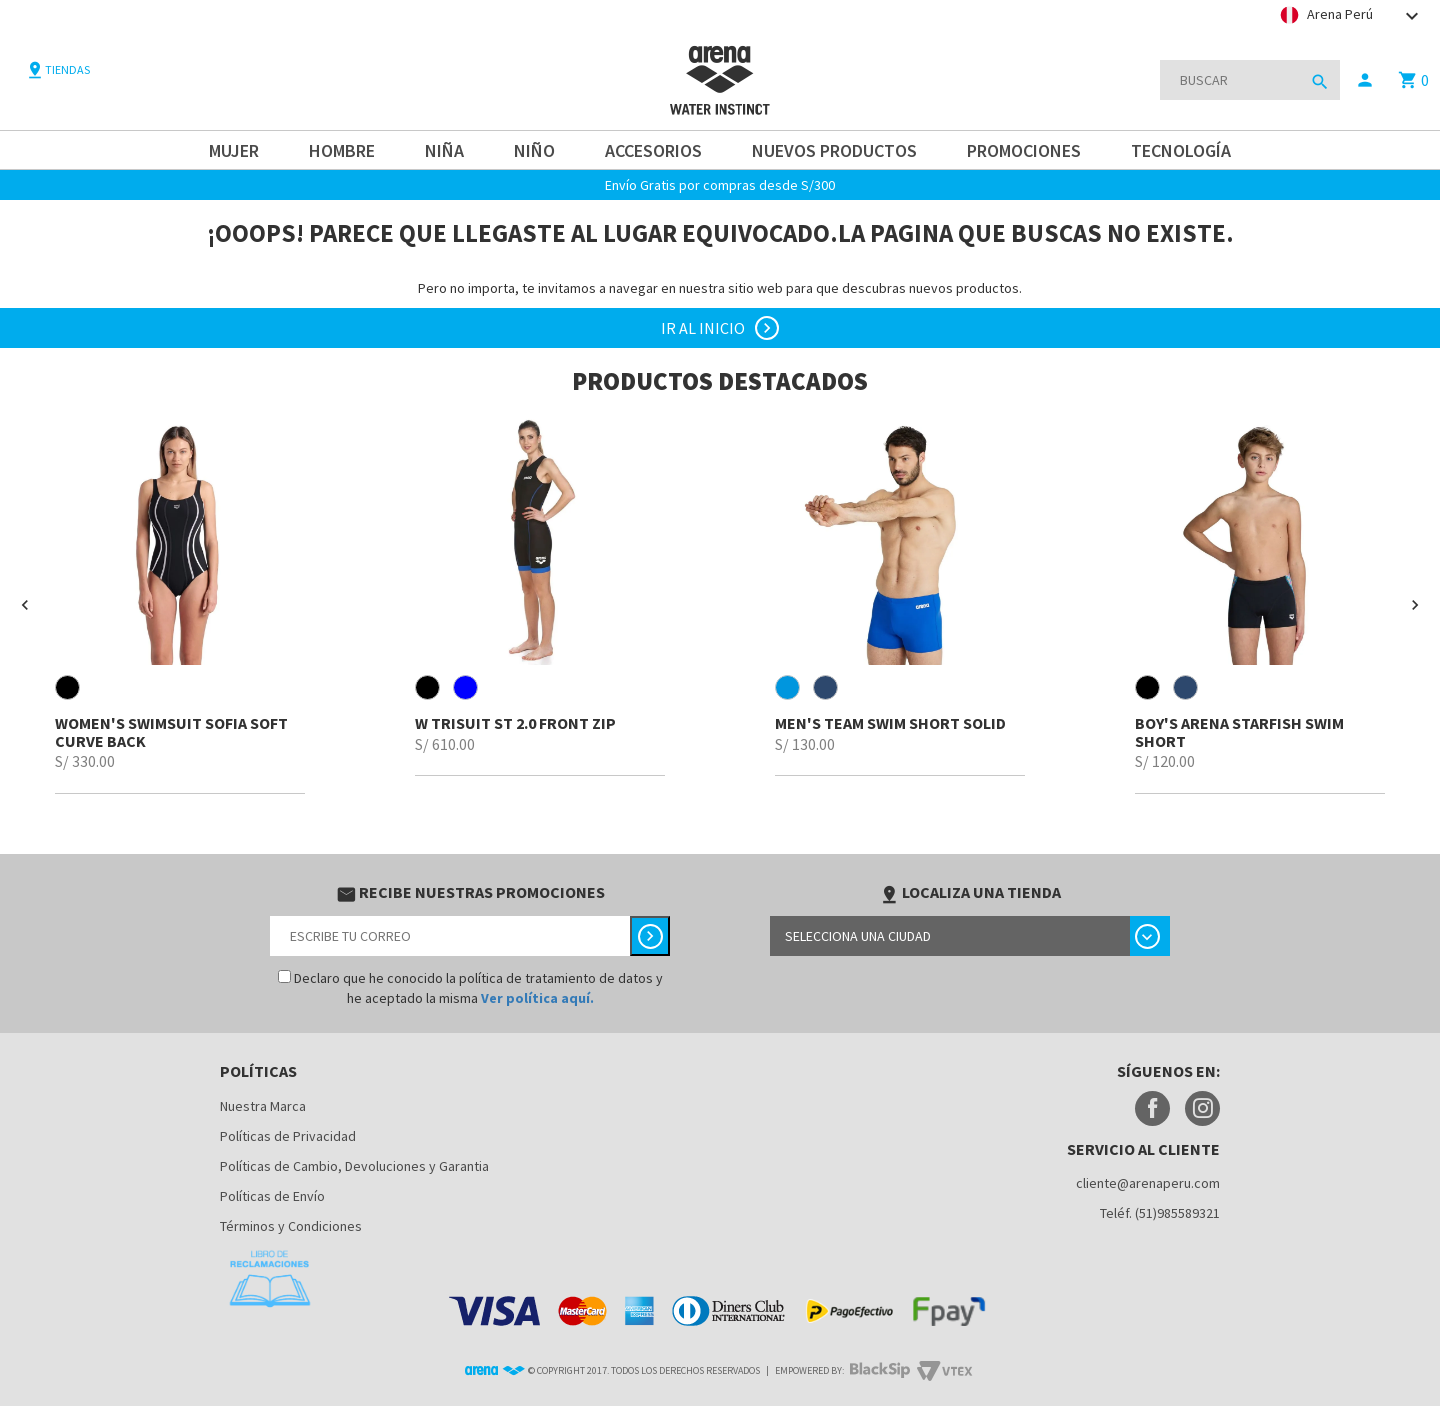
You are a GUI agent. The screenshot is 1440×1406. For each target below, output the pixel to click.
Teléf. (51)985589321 (1160, 1213)
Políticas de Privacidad (288, 1136)
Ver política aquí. (537, 998)
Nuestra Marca (263, 1106)
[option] (180, 604)
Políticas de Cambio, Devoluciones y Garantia (354, 1166)
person (1365, 80)
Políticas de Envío (272, 1196)
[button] (25, 605)
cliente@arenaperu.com (1148, 1183)
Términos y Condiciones (291, 1226)
